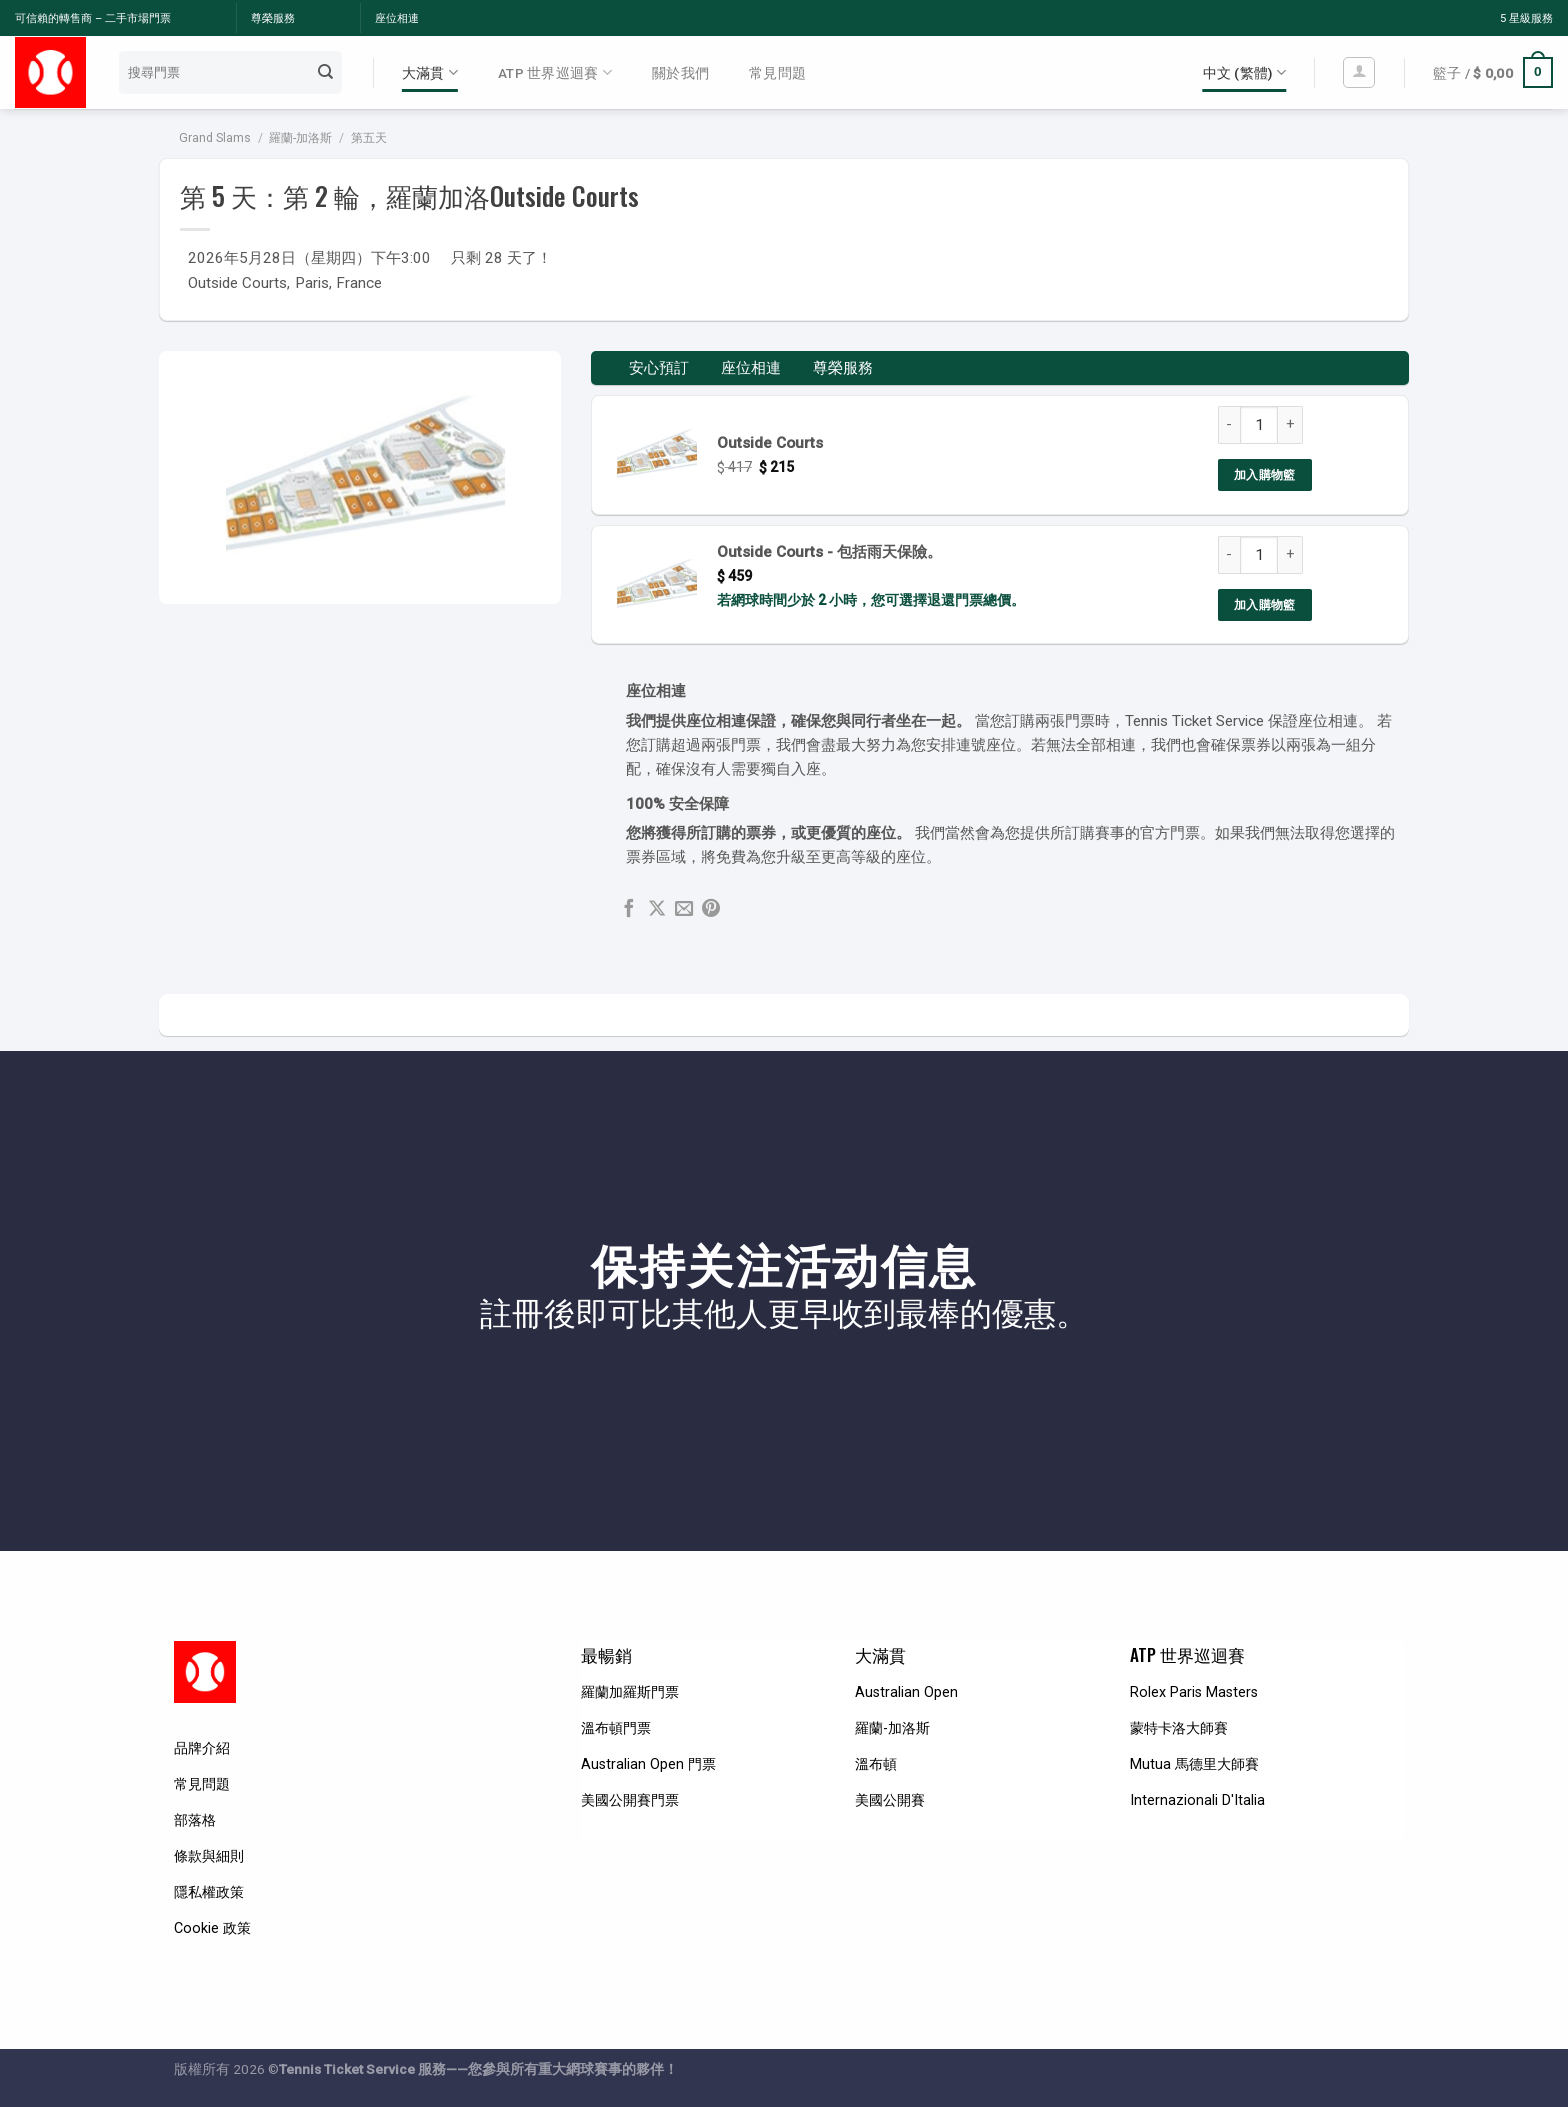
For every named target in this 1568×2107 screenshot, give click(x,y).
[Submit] (325, 72)
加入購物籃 (1265, 474)
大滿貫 (430, 72)
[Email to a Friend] (684, 909)
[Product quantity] (1259, 425)
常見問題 (777, 73)
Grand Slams (215, 138)
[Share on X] (657, 909)
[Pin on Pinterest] (711, 909)
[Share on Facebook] (629, 909)
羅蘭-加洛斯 (300, 138)
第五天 (369, 138)
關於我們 (680, 73)
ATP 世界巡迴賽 (555, 72)
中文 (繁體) (1244, 72)
